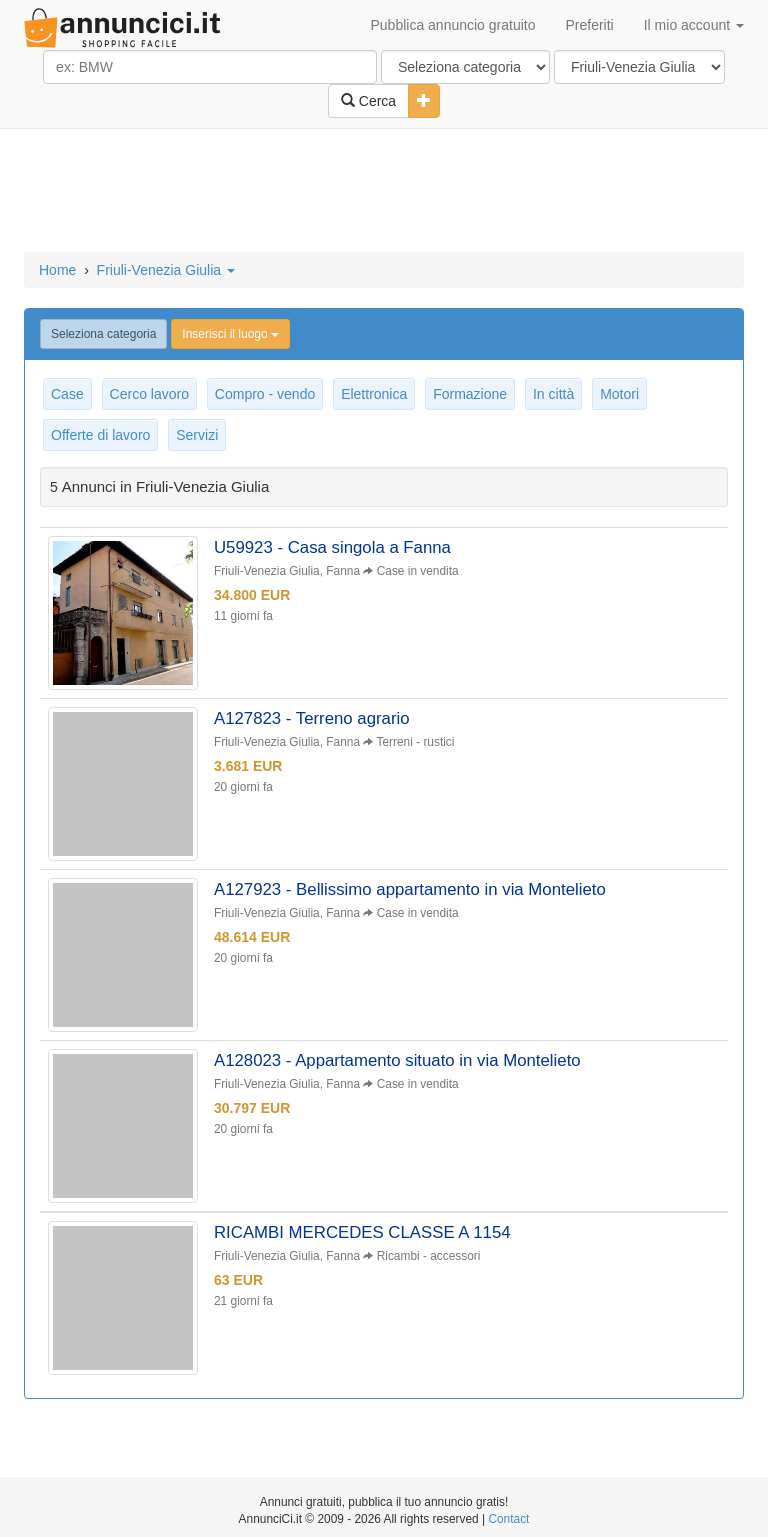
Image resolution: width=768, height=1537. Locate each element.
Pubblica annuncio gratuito (452, 25)
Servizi (197, 435)
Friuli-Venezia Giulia (166, 270)
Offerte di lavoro (100, 435)
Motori (619, 394)
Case (67, 394)
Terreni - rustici (415, 742)
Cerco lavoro (149, 394)
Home (57, 270)
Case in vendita (418, 571)
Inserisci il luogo (230, 334)
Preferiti (590, 25)
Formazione (470, 394)
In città (553, 394)
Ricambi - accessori (429, 1256)
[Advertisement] (384, 192)
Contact (508, 1519)
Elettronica (374, 394)
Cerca (368, 101)
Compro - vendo (265, 394)
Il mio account (694, 25)
